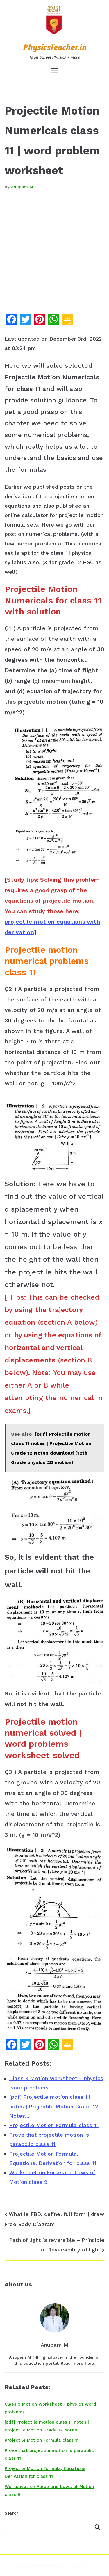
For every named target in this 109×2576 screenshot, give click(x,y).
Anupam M (22, 186)
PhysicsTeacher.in (54, 47)
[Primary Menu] (54, 71)
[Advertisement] (54, 256)
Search (12, 2513)
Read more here (77, 2363)
